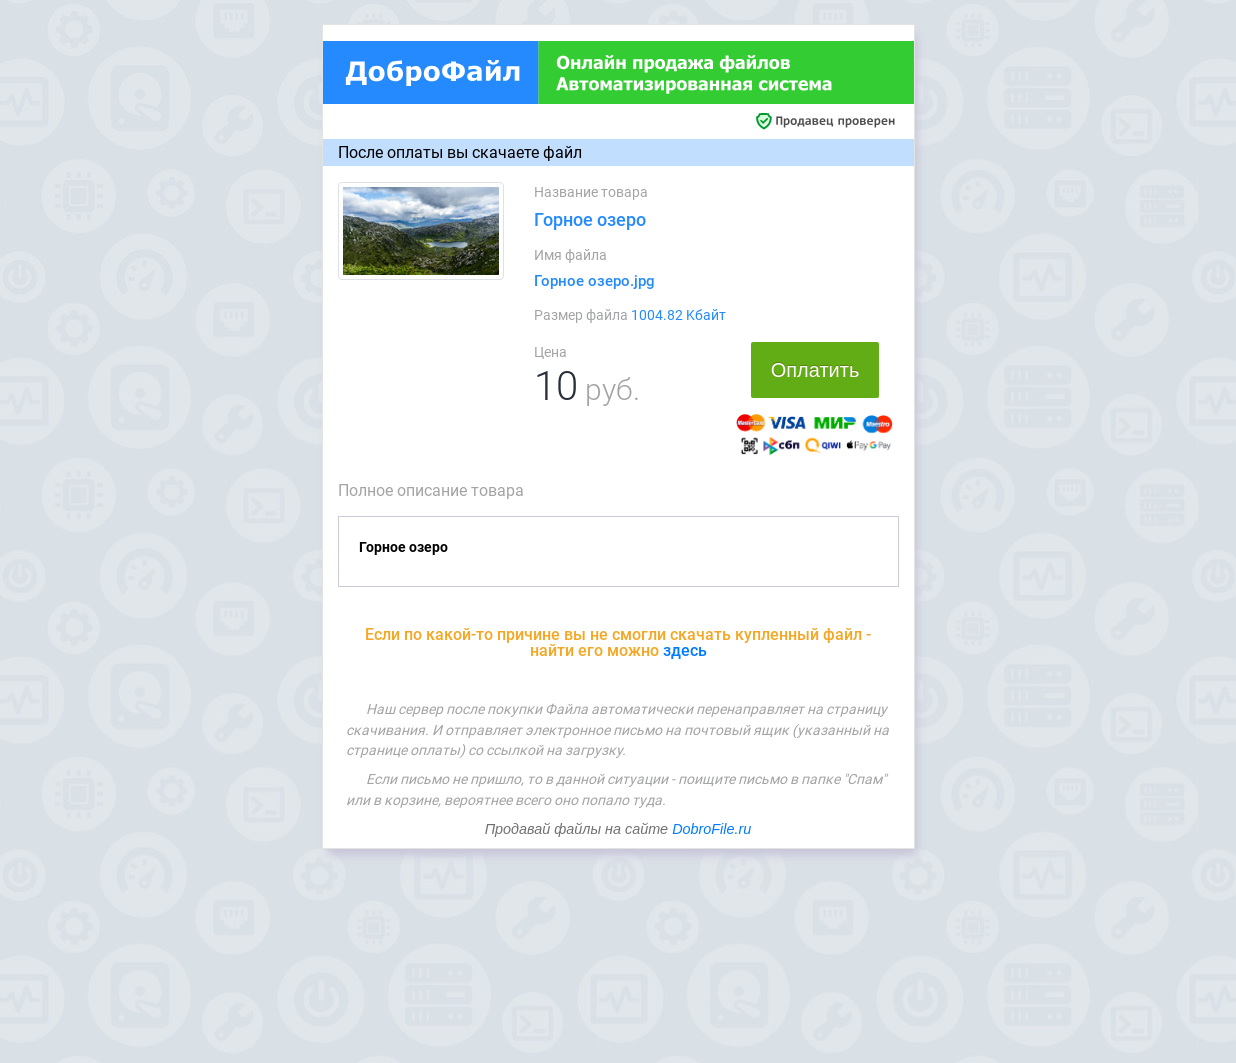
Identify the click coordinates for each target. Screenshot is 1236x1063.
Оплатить (815, 370)
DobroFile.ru (711, 829)
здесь (685, 650)
